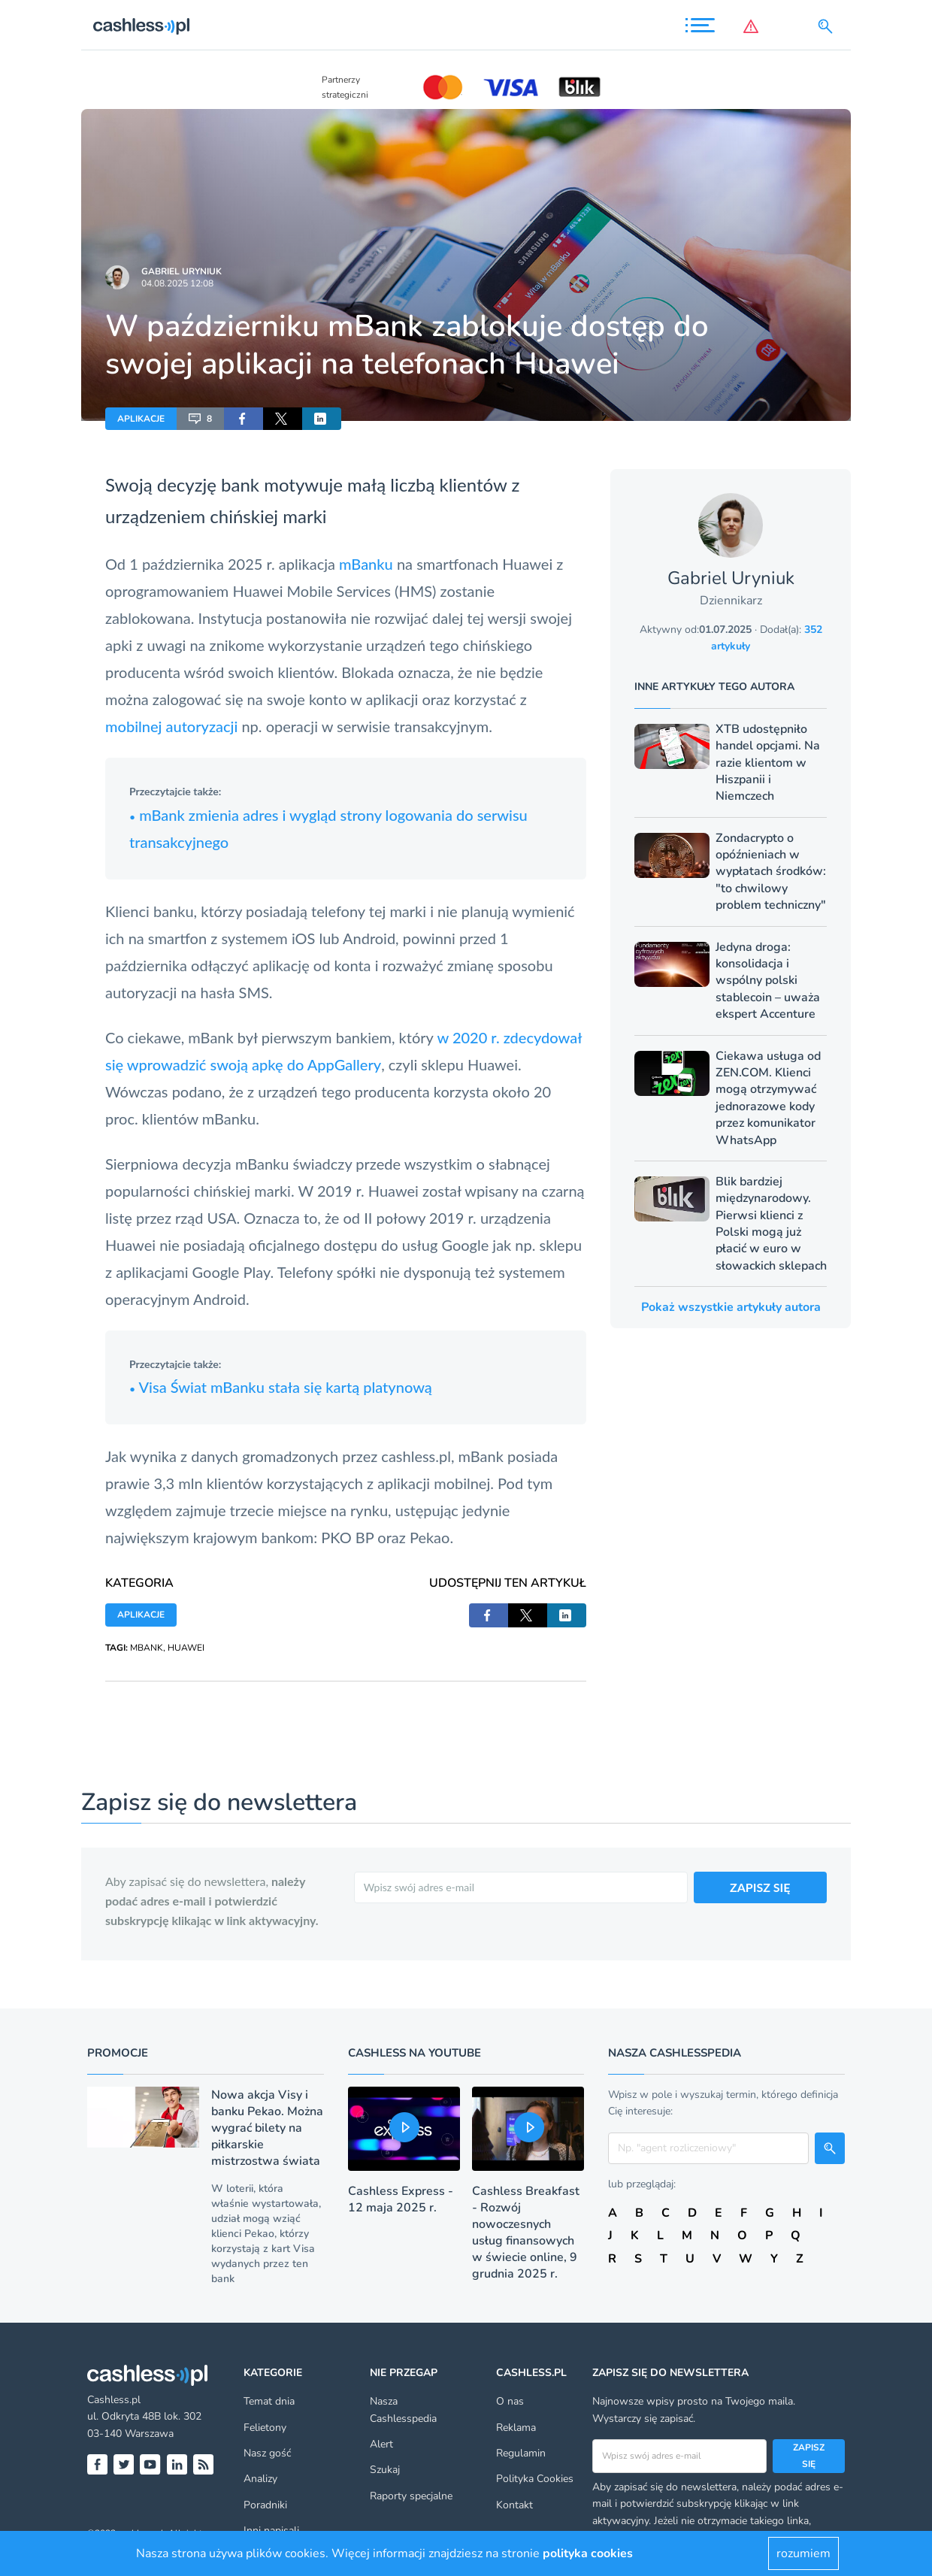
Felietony (265, 2427)
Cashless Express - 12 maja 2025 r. (400, 2199)
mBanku (364, 564)
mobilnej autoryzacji (171, 726)
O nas (510, 2401)
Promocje (117, 2052)
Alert (381, 2444)
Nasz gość (267, 2453)
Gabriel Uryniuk (181, 271)
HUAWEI (186, 1648)
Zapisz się (809, 2455)
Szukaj (385, 2469)
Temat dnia (269, 2401)
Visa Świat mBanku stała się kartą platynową (280, 1387)
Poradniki (265, 2505)
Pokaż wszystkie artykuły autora (731, 1307)
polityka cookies (588, 2553)
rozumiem (803, 2553)
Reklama (516, 2427)
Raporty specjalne (411, 2496)
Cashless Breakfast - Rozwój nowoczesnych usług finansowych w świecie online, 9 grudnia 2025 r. (525, 2232)
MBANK (146, 1648)
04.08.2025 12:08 (177, 283)
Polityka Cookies (534, 2479)
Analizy (260, 2479)
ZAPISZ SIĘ (760, 1887)
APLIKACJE (141, 419)
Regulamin (521, 2453)
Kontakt (514, 2505)
